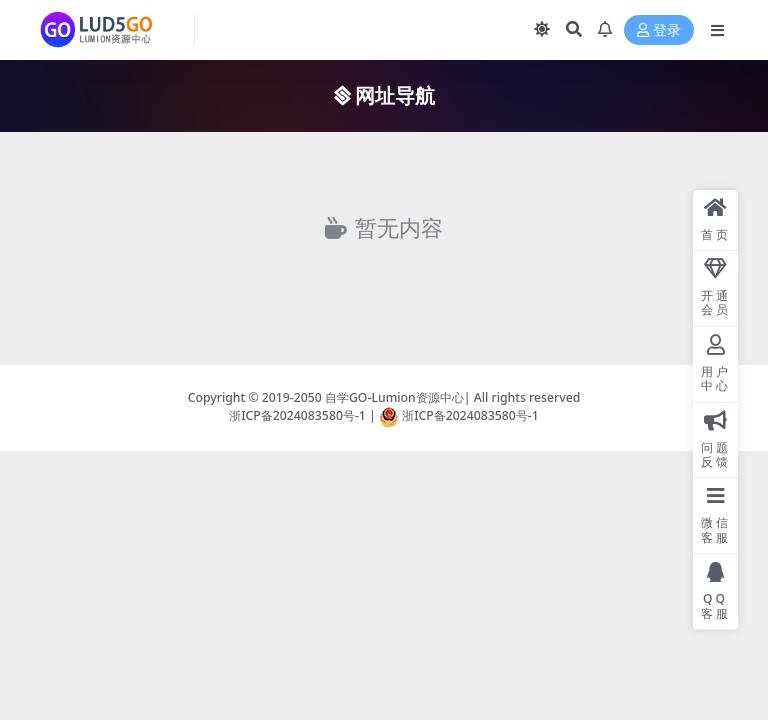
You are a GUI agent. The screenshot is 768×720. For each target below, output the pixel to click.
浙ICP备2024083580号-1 (297, 415)
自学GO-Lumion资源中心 (394, 397)
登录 (659, 30)
